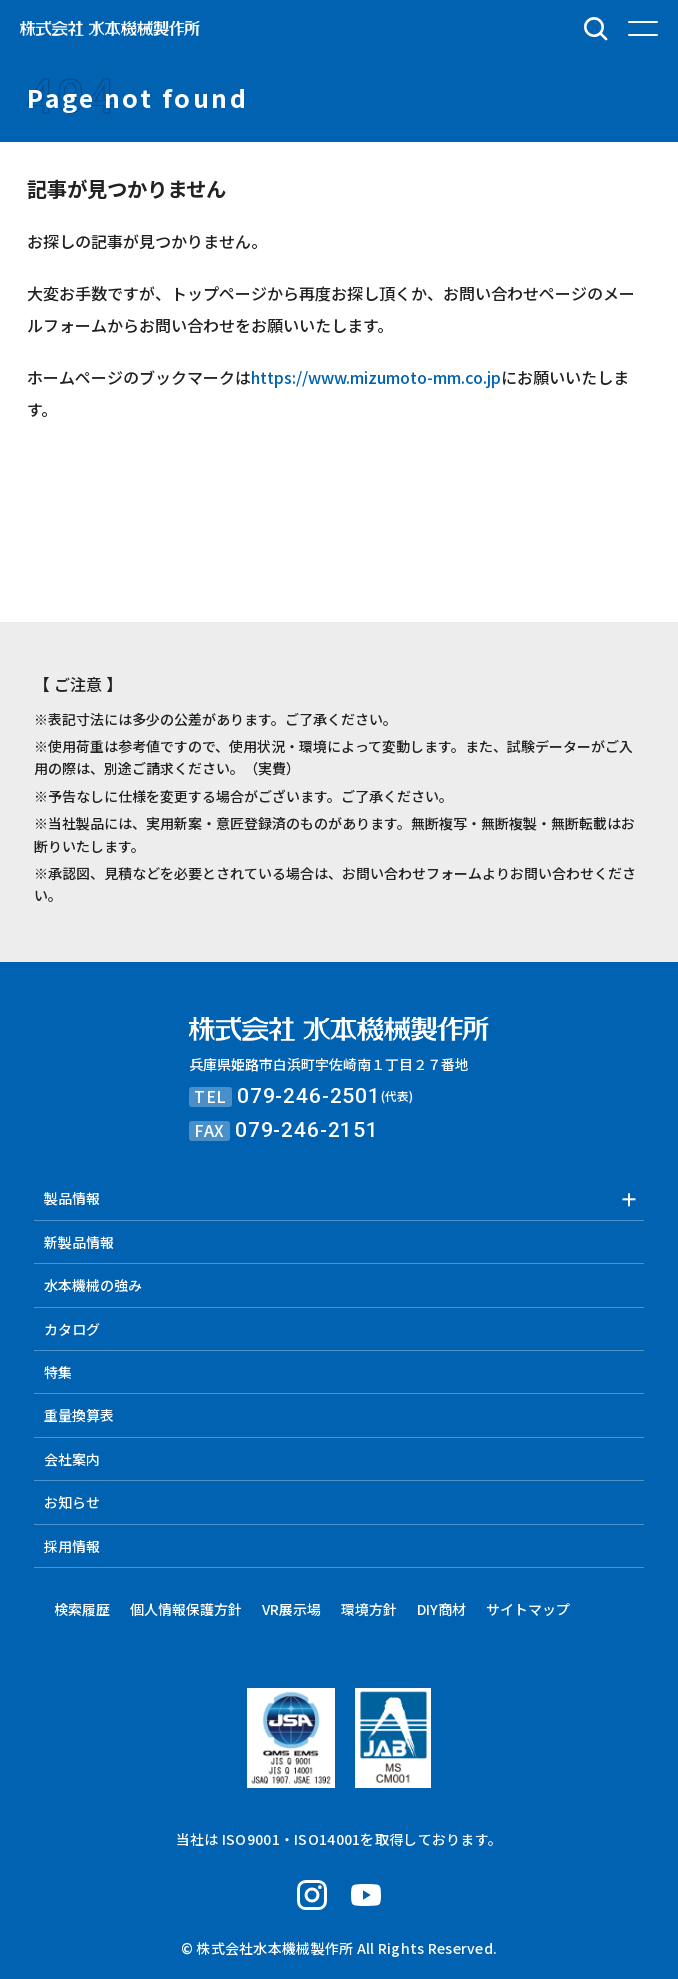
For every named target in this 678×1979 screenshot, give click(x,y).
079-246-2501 (309, 1096)
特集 (58, 1372)
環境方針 (369, 1609)
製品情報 (72, 1198)
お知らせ (72, 1502)
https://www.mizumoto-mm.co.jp (376, 377)
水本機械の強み (93, 1285)
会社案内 (72, 1459)
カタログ (72, 1329)
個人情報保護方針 (186, 1609)
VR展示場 (291, 1609)
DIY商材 (441, 1609)
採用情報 (72, 1546)
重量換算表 (79, 1415)
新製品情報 (79, 1242)
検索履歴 (82, 1609)
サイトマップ (528, 1609)
